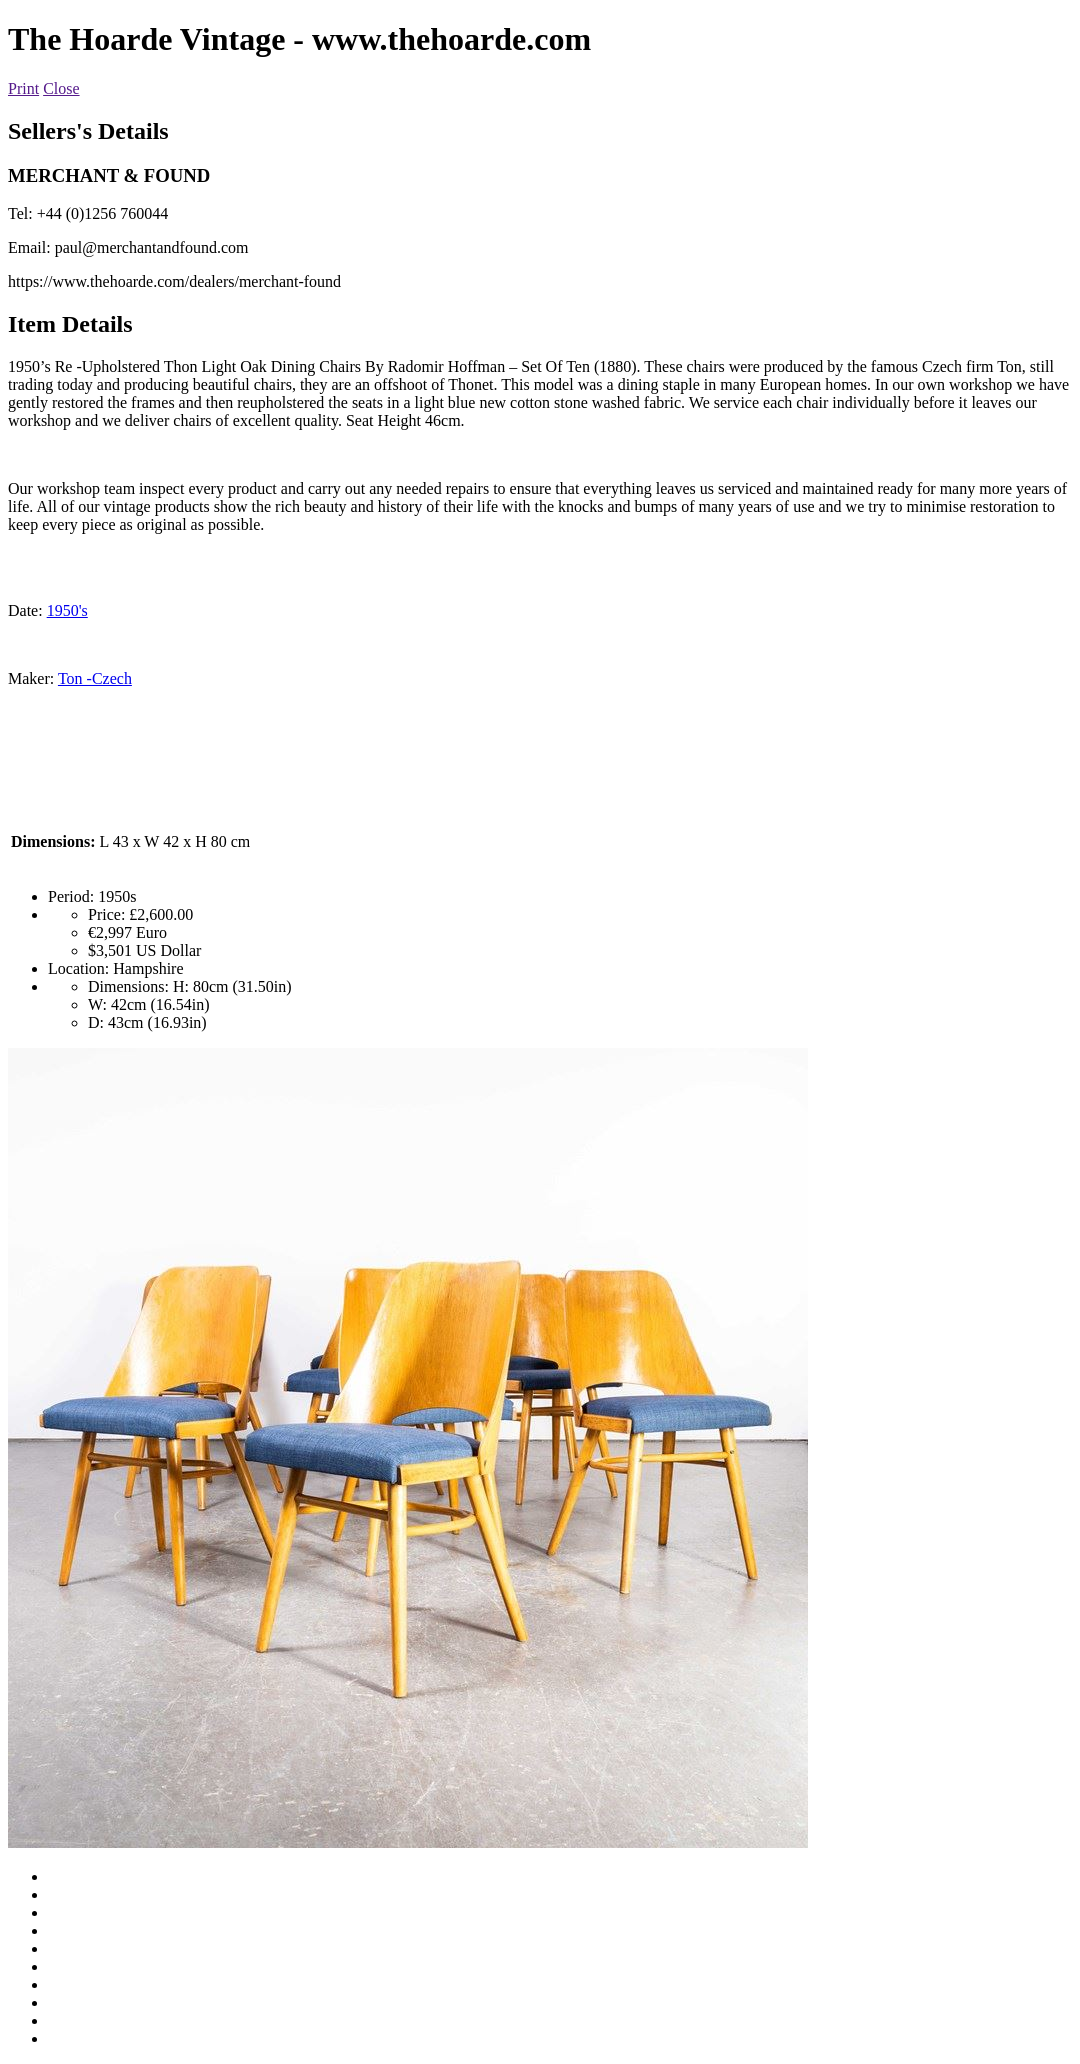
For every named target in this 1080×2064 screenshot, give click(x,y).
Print (23, 88)
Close (61, 88)
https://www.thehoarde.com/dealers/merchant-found (174, 281)
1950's (67, 610)
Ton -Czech (95, 678)
